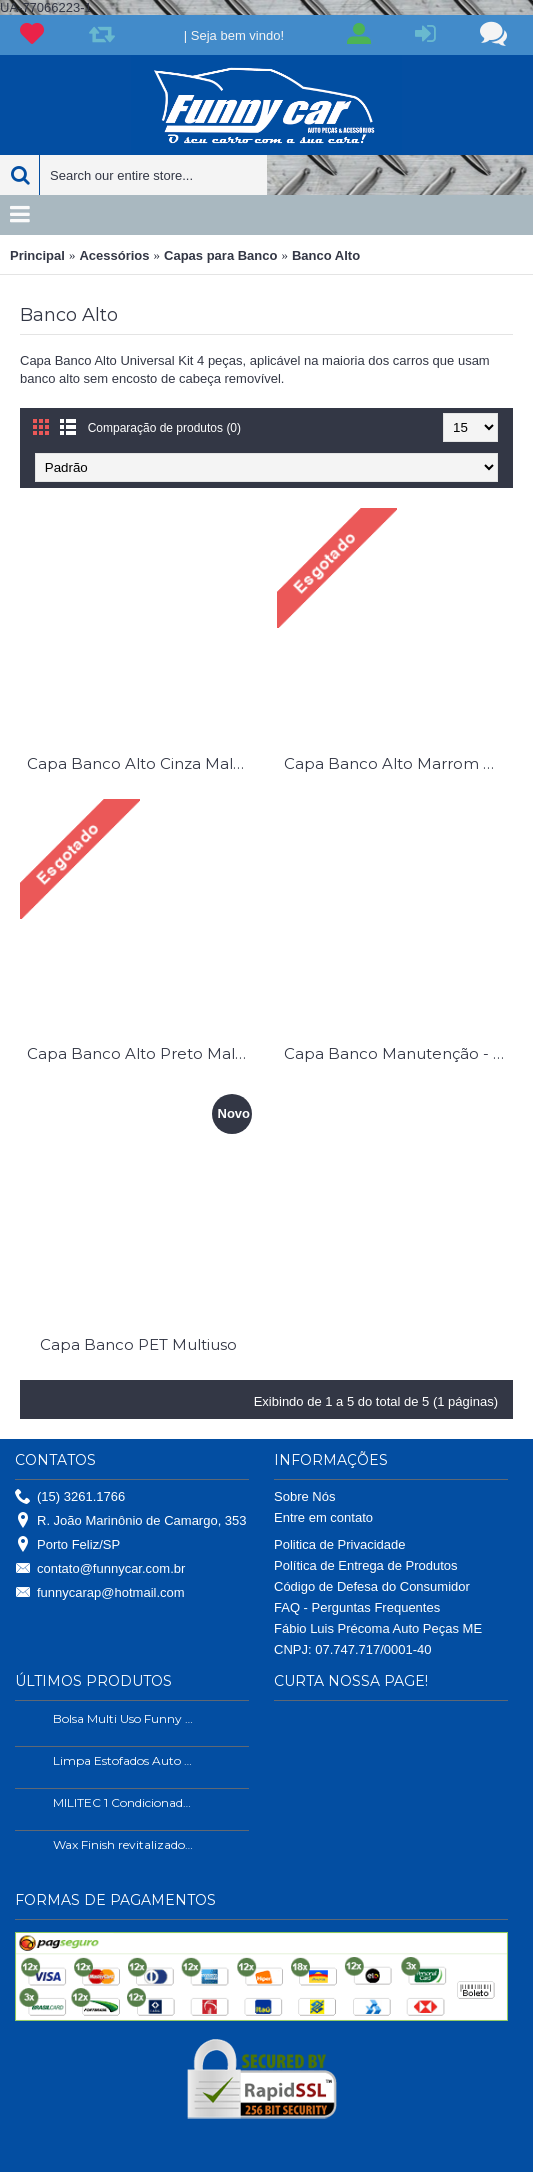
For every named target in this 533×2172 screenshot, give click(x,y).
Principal (37, 255)
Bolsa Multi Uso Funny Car (124, 1718)
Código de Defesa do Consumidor (372, 1586)
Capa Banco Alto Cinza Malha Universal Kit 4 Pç (142, 763)
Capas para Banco (220, 255)
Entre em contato (323, 1517)
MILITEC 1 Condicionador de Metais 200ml (124, 1802)
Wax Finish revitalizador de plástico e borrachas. (124, 1844)
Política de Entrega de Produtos (366, 1565)
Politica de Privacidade (340, 1544)
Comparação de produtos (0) (164, 428)
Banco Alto (326, 255)
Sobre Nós (304, 1496)
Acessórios (114, 255)
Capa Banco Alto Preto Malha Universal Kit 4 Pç (142, 1053)
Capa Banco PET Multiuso (138, 1344)
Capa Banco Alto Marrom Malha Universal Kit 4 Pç (399, 763)
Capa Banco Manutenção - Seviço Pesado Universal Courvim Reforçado (399, 1053)
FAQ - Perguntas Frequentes (357, 1607)
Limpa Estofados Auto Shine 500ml (124, 1760)
